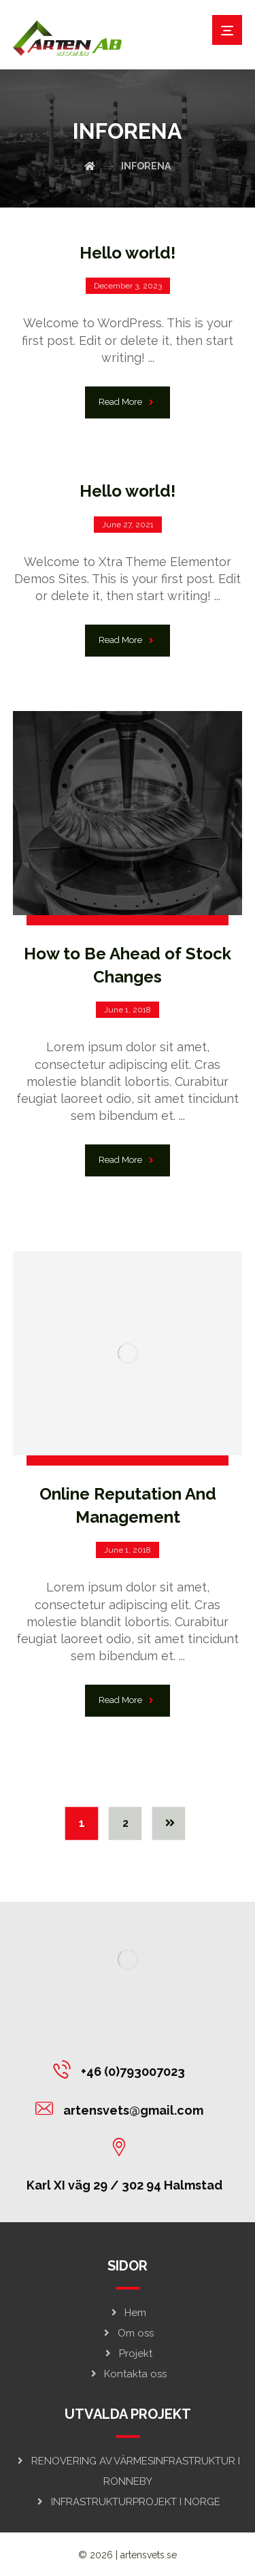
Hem (127, 2313)
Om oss (128, 2333)
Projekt (127, 2353)
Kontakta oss (127, 2374)
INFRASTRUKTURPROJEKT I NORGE (127, 2502)
